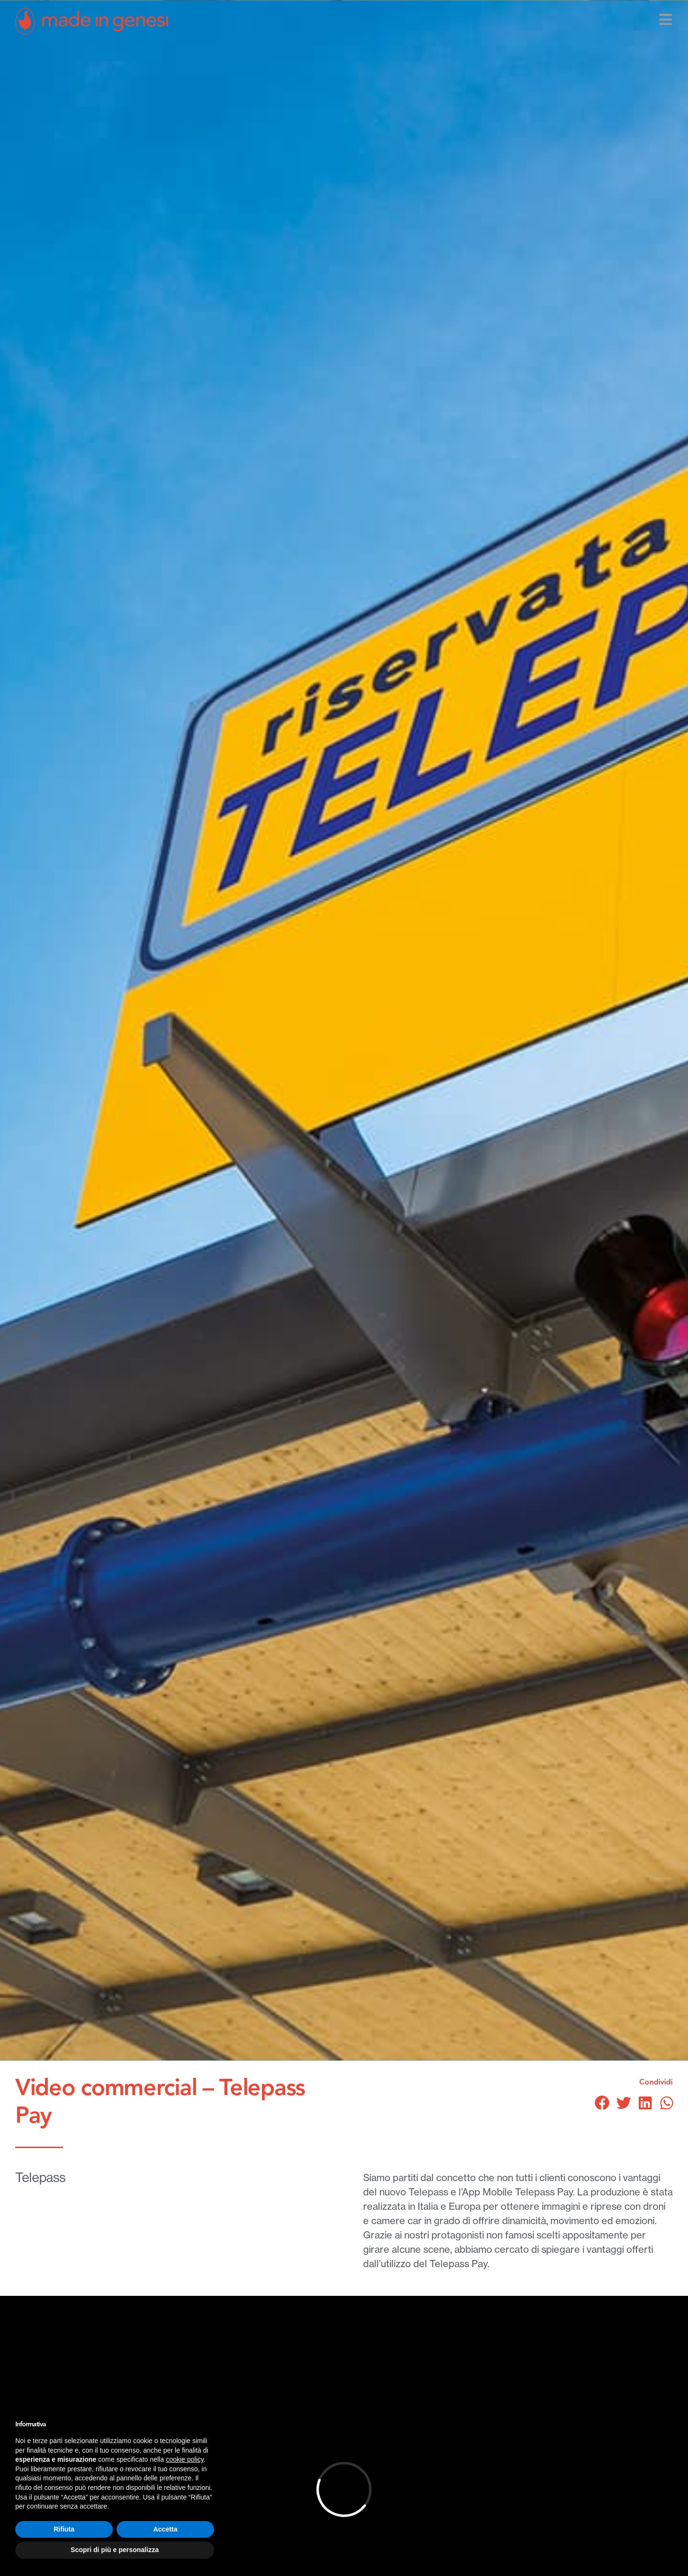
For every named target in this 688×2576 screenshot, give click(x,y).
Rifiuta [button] (64, 2529)
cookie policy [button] (185, 2459)
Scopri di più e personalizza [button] (115, 2550)
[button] (602, 2103)
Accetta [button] (165, 2529)
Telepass (40, 2177)
